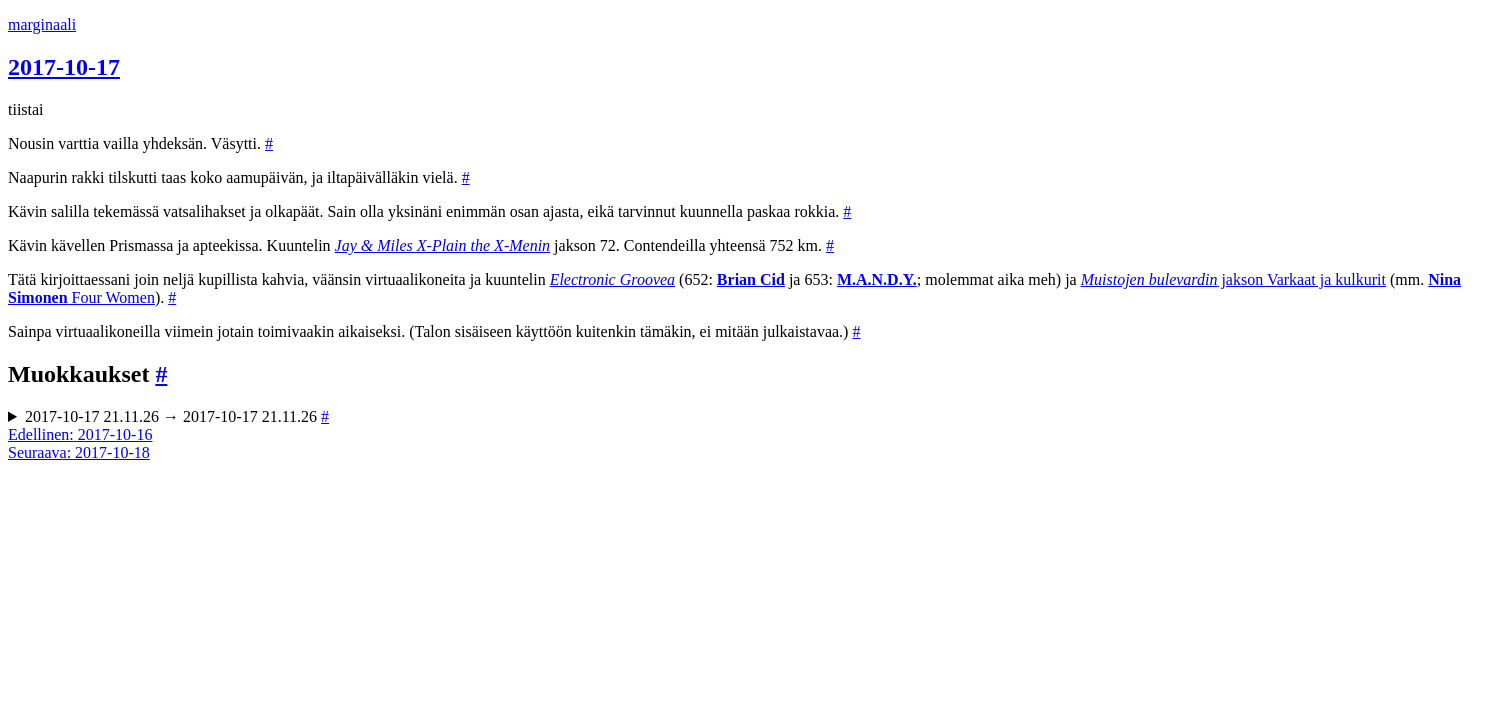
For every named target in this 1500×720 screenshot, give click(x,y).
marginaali (42, 24)
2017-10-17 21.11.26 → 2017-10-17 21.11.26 (177, 416)
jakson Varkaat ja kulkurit (1233, 279)
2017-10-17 (64, 67)
